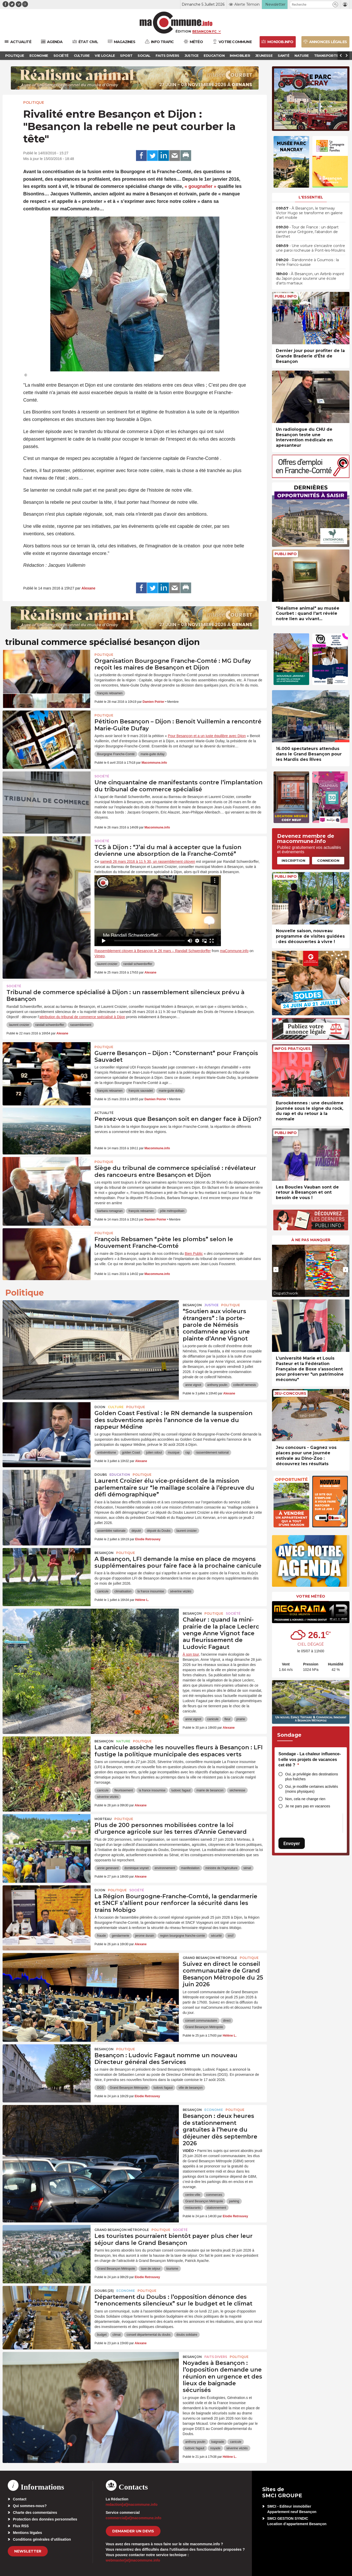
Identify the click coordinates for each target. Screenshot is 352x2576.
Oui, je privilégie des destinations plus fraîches (311, 1776)
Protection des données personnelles (45, 2519)
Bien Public (194, 1253)
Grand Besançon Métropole (210, 1958)
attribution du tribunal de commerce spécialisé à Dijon (82, 1017)
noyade (215, 2448)
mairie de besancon (209, 1790)
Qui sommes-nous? (30, 2506)
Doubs (100, 1475)
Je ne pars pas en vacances (307, 1806)
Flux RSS (21, 2526)
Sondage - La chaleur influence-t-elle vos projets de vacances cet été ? (309, 1759)
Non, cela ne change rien (305, 1799)
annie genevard (107, 1868)
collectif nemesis (244, 1385)
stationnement (216, 2208)
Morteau (103, 1819)
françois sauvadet (141, 1090)
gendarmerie (120, 1935)
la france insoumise (150, 1591)
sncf (230, 1935)
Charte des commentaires (35, 2512)
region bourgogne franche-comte (182, 1935)
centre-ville (192, 2195)
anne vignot (193, 1385)
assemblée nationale (111, 1531)
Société (101, 776)
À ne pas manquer (310, 1240)
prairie (240, 1719)
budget (102, 2334)
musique (173, 1452)
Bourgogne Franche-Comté (115, 754)
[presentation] (275, 1269)
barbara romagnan (110, 1211)
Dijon (99, 1407)
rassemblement (80, 1025)
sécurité (216, 1935)
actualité (104, 1113)
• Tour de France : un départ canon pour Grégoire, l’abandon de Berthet (307, 232)
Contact (19, 2499)
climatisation (122, 1591)
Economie (213, 2110)
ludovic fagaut (180, 1790)
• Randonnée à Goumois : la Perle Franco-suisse (307, 262)
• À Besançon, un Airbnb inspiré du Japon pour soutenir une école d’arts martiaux (310, 278)
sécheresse (237, 1790)
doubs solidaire (187, 2334)
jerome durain (144, 1935)
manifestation (190, 1868)
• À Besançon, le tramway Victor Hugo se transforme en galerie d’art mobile (309, 213)
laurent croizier (107, 964)
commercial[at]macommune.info (134, 2518)
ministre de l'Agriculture (221, 1868)
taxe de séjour (150, 2268)
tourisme (172, 2268)
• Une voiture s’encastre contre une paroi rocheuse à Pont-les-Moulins (310, 248)
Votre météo (310, 1596)
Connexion (328, 860)
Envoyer (291, 1843)
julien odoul (154, 1452)
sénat (247, 1868)
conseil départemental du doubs (148, 2334)
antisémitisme (106, 1452)
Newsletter (27, 2551)
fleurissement (123, 1790)
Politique (33, 102)
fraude (101, 1935)
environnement (165, 1868)
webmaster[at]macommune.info (133, 2560)
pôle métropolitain (172, 1211)
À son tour (191, 1654)
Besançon (192, 1305)
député (136, 1531)
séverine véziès (180, 1591)
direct (226, 2020)
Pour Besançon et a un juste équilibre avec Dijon (207, 736)
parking (234, 2201)
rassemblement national (212, 1452)
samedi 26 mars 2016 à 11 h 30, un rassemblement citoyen (147, 861)
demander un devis (133, 2531)
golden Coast (131, 1452)
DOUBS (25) (104, 2291)
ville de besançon (191, 2087)
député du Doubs (158, 1531)
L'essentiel (311, 197)
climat (117, 2334)
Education (119, 1475)
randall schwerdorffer (137, 964)
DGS (100, 2087)
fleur (227, 1719)
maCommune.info (234, 951)
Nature (123, 1741)
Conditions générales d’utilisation (42, 2539)
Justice (211, 1305)
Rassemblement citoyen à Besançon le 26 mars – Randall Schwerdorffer (152, 951)
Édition (183, 31)
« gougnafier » (200, 186)
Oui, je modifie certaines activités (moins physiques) (311, 1788)
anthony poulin (217, 1385)
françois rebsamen (110, 693)
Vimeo (99, 956)
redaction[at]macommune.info (132, 2504)
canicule (102, 1591)
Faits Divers (215, 2357)
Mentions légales (27, 2533)
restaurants (193, 2208)
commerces (214, 2195)
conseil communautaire (201, 2020)
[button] (335, 4)
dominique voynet (136, 1868)
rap (187, 1452)
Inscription (293, 860)
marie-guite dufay (153, 754)
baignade (217, 2442)
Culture (116, 1407)
